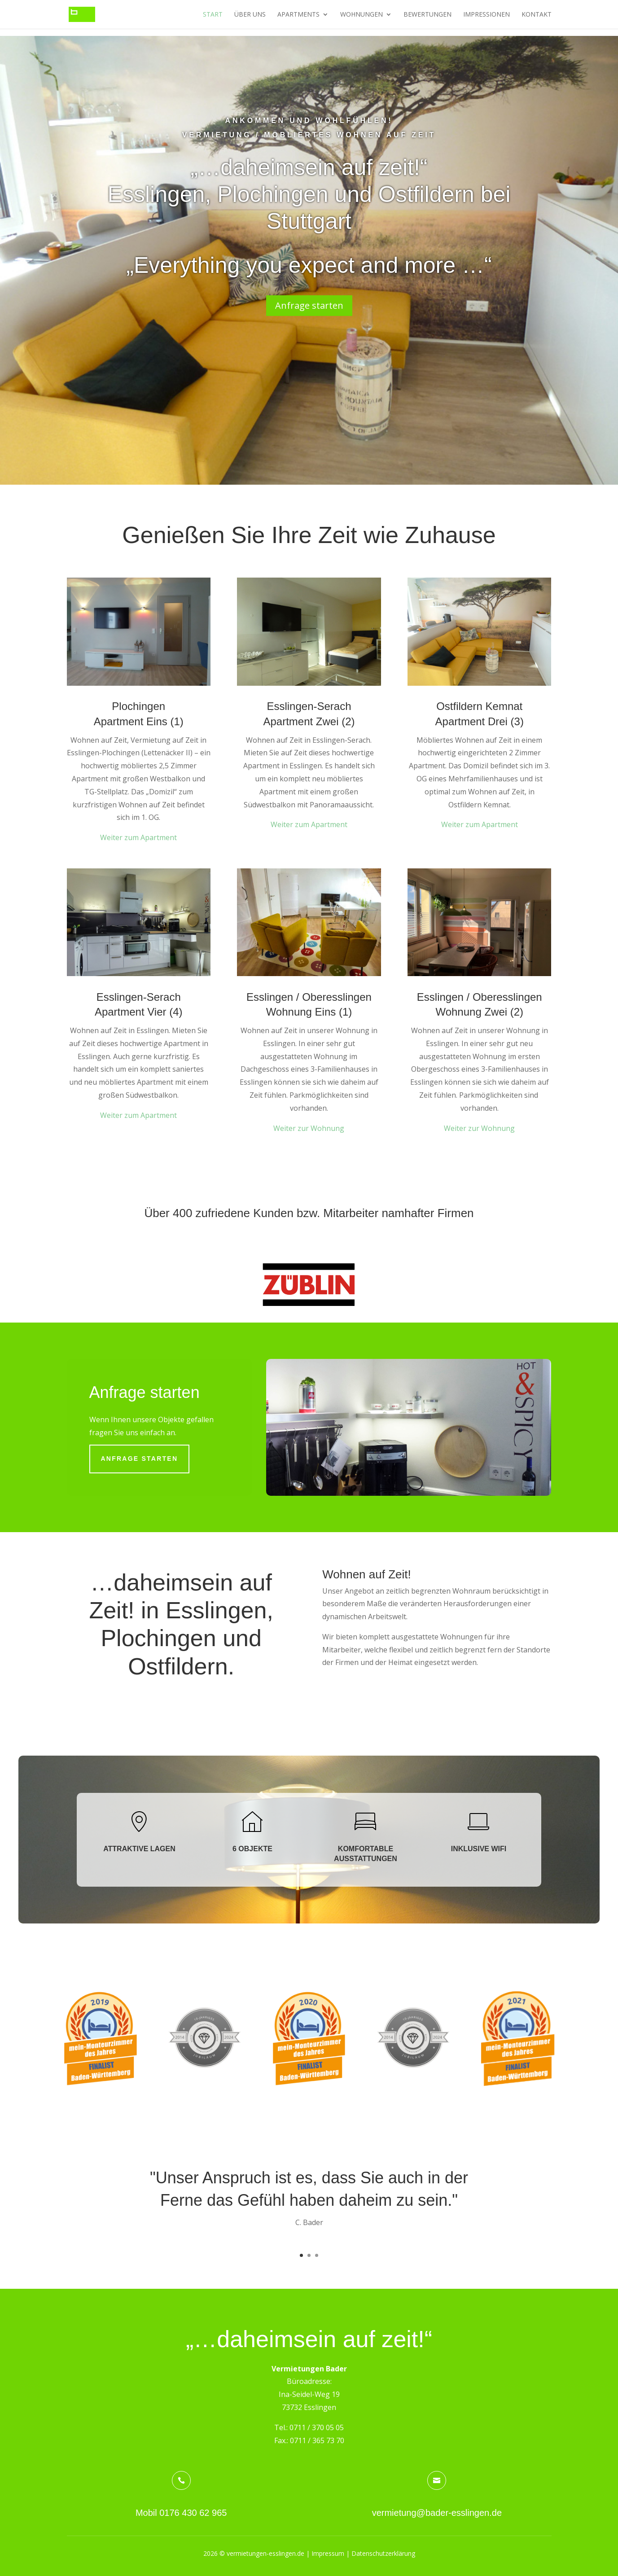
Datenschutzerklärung (383, 2553)
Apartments (298, 14)
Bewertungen (427, 14)
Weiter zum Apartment (138, 837)
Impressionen (486, 14)
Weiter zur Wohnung (308, 1128)
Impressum (327, 2553)
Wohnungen (361, 14)
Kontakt (537, 14)
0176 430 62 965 (193, 2513)
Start (213, 14)
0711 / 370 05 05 (316, 2427)
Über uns (250, 14)
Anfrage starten (309, 305)
